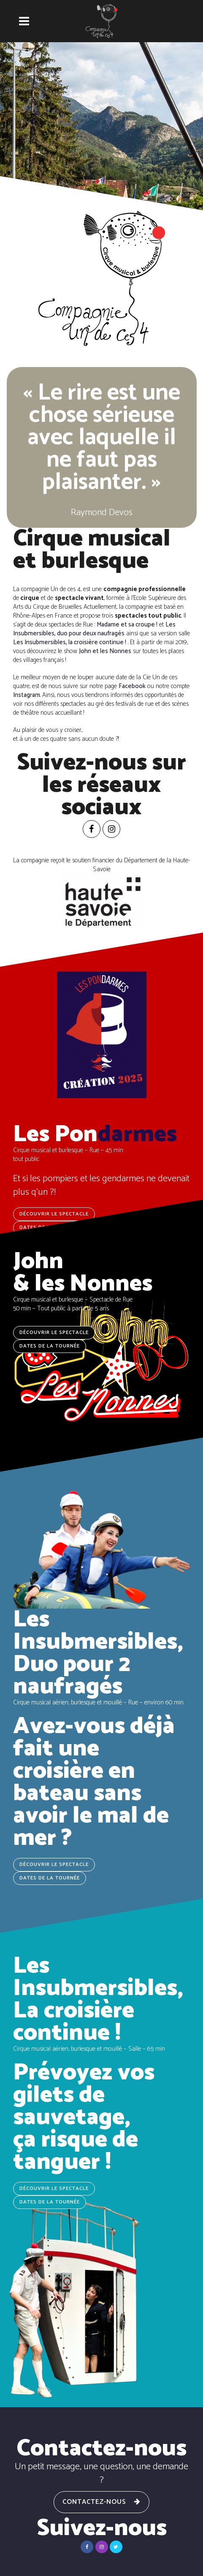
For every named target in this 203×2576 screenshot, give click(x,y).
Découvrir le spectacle (54, 1333)
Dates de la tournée (49, 1346)
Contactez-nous (101, 2502)
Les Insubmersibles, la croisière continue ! (69, 642)
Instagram (26, 695)
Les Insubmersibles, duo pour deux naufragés (94, 629)
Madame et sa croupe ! (127, 624)
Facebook (132, 686)
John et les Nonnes (105, 651)
